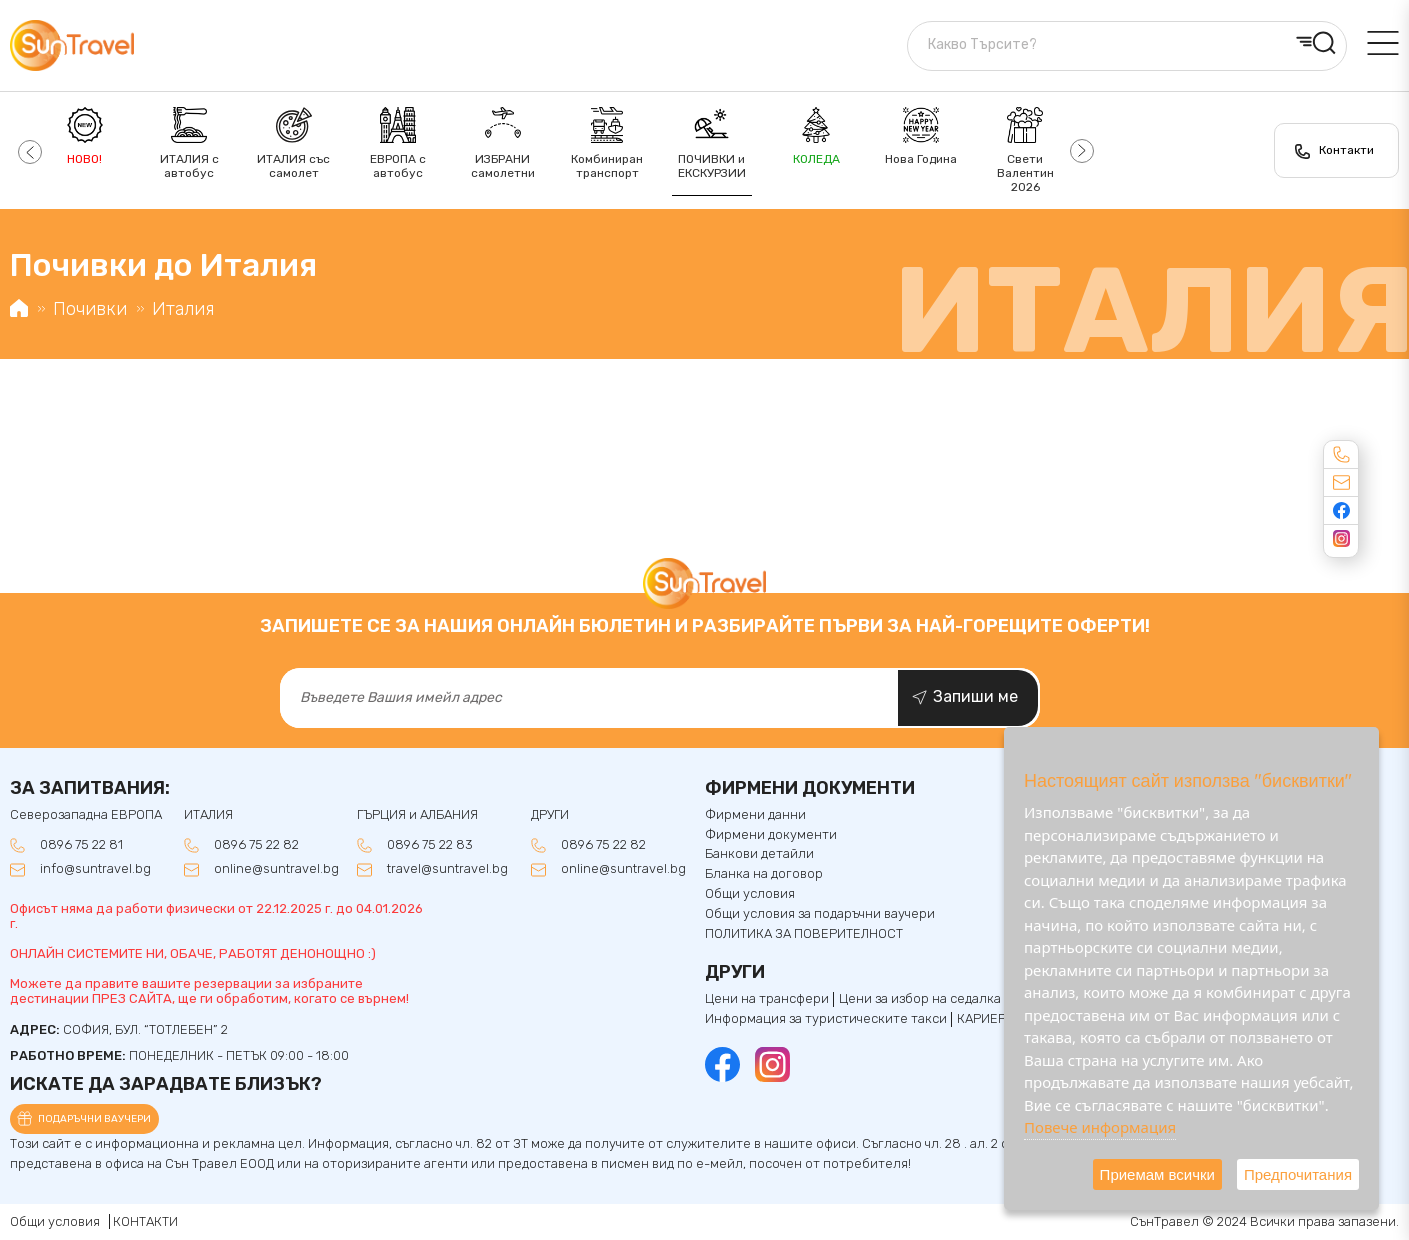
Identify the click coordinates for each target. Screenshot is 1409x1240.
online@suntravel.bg (276, 869)
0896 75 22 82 (256, 845)
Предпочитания (1298, 1174)
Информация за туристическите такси (826, 1019)
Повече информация (1100, 1127)
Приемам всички (1157, 1174)
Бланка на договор (764, 874)
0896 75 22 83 (430, 845)
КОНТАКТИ (145, 1221)
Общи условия (750, 894)
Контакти (1346, 150)
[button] (27, 150)
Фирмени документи (771, 835)
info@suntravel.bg (95, 869)
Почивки (90, 309)
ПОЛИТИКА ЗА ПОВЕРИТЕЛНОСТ (804, 934)
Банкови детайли (759, 854)
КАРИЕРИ (986, 1019)
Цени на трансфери (767, 999)
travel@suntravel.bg (447, 869)
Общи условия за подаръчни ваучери (820, 914)
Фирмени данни (755, 815)
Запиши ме (975, 696)
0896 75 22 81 (81, 845)
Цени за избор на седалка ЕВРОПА (947, 999)
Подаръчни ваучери (94, 1119)
